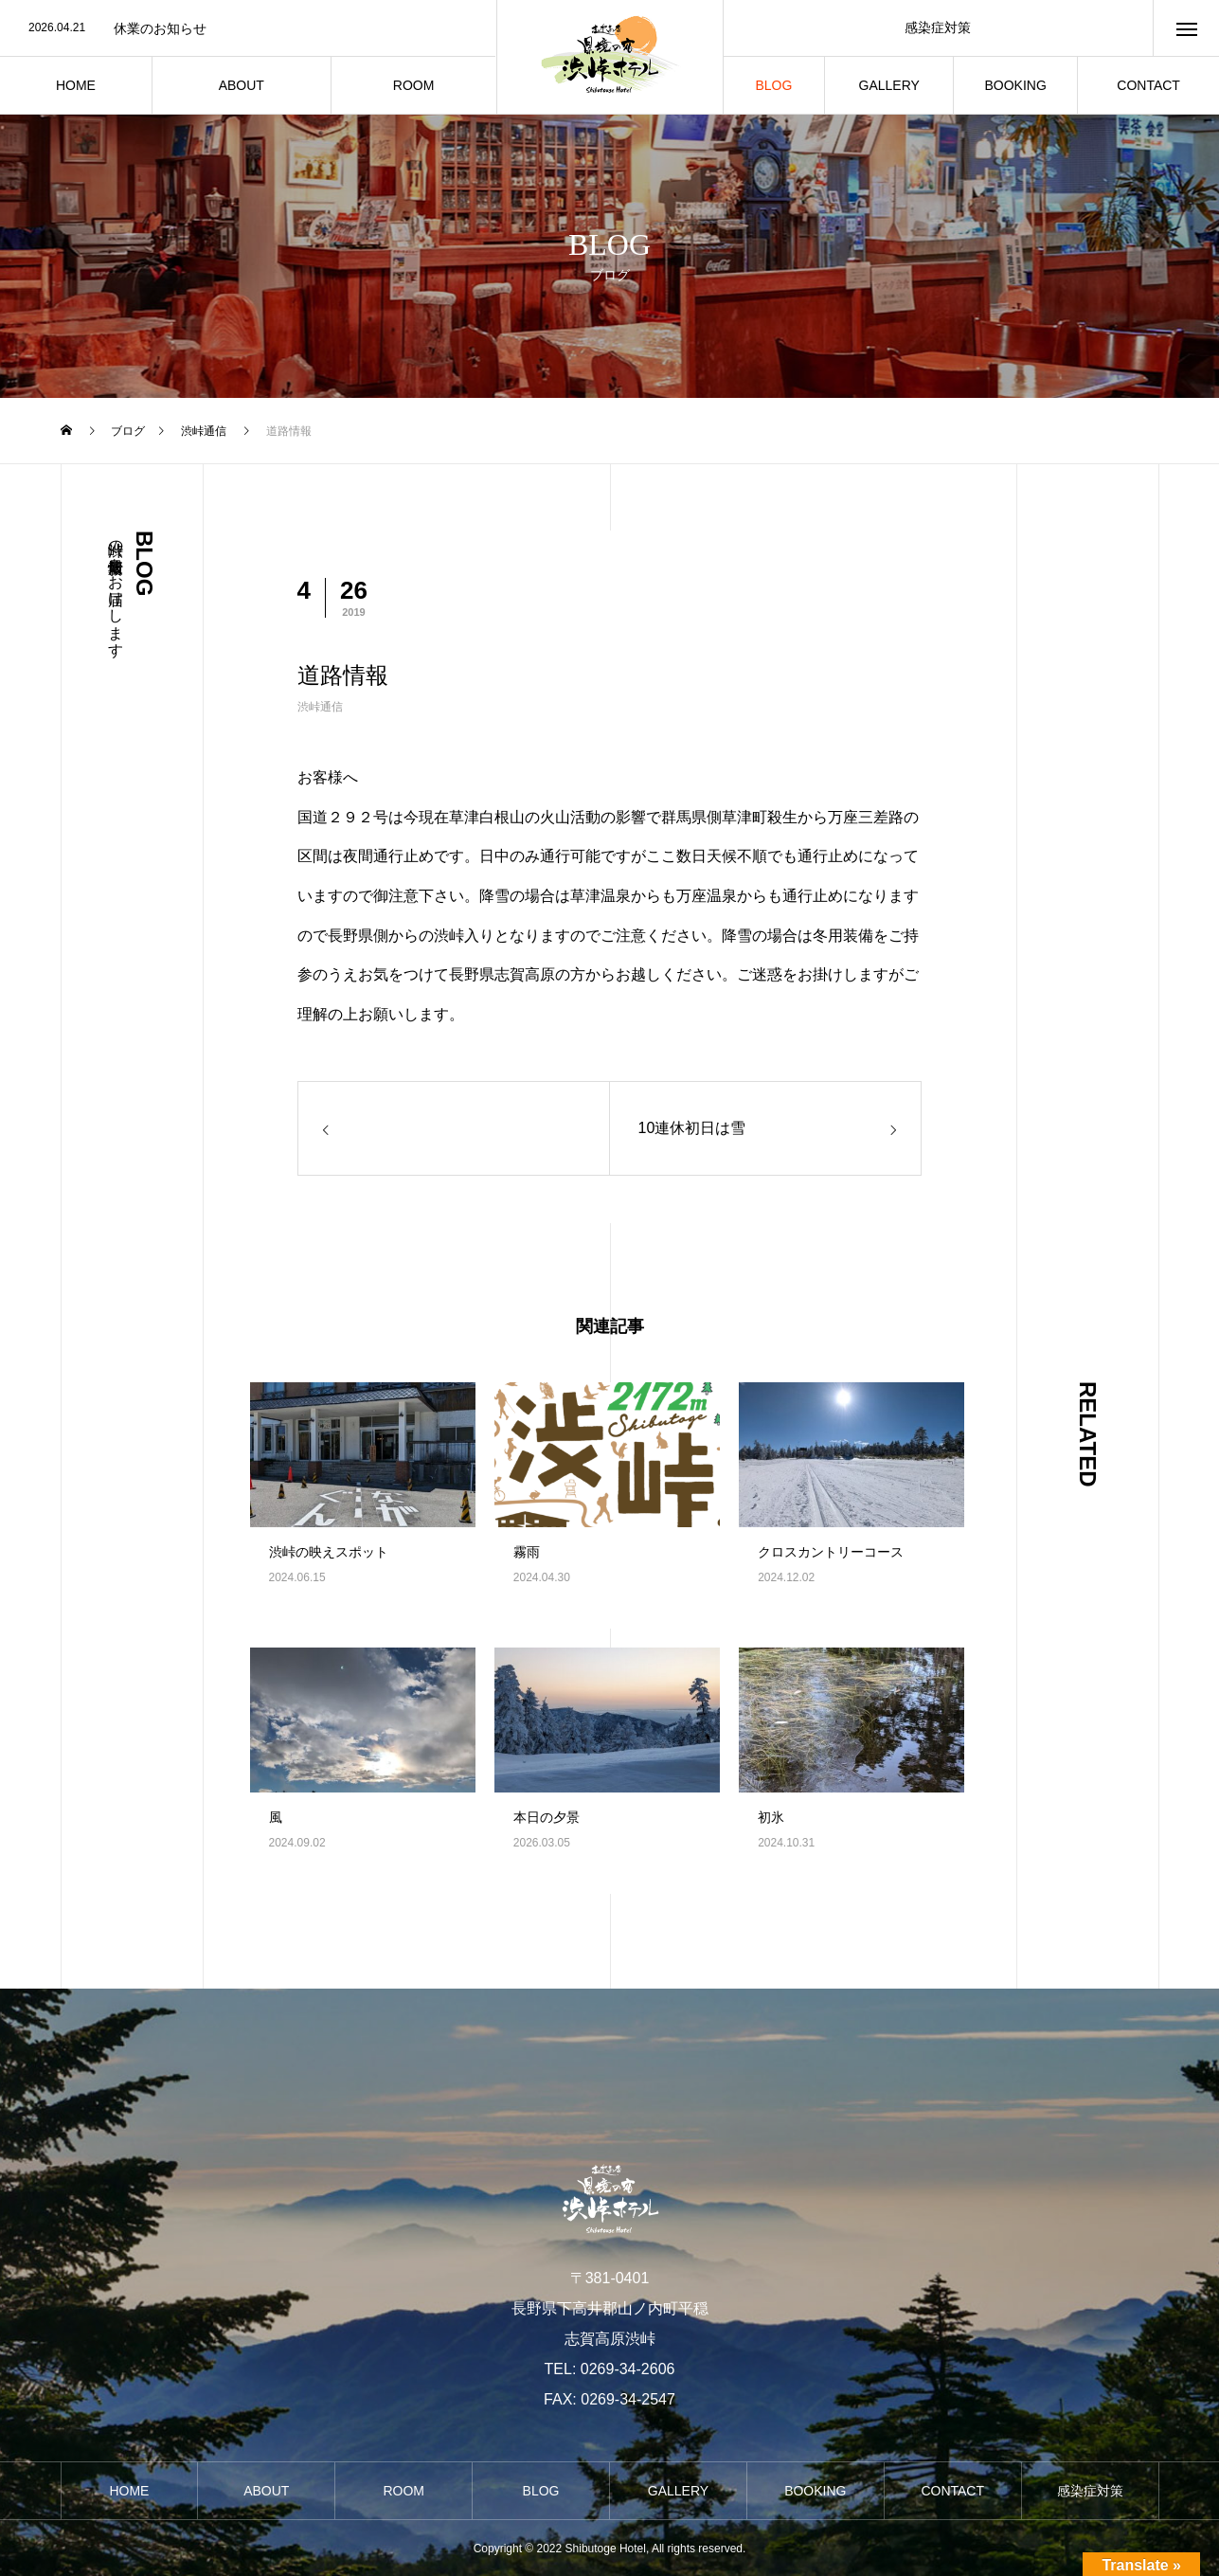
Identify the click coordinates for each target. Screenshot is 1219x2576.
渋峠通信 (320, 706)
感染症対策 (938, 27)
